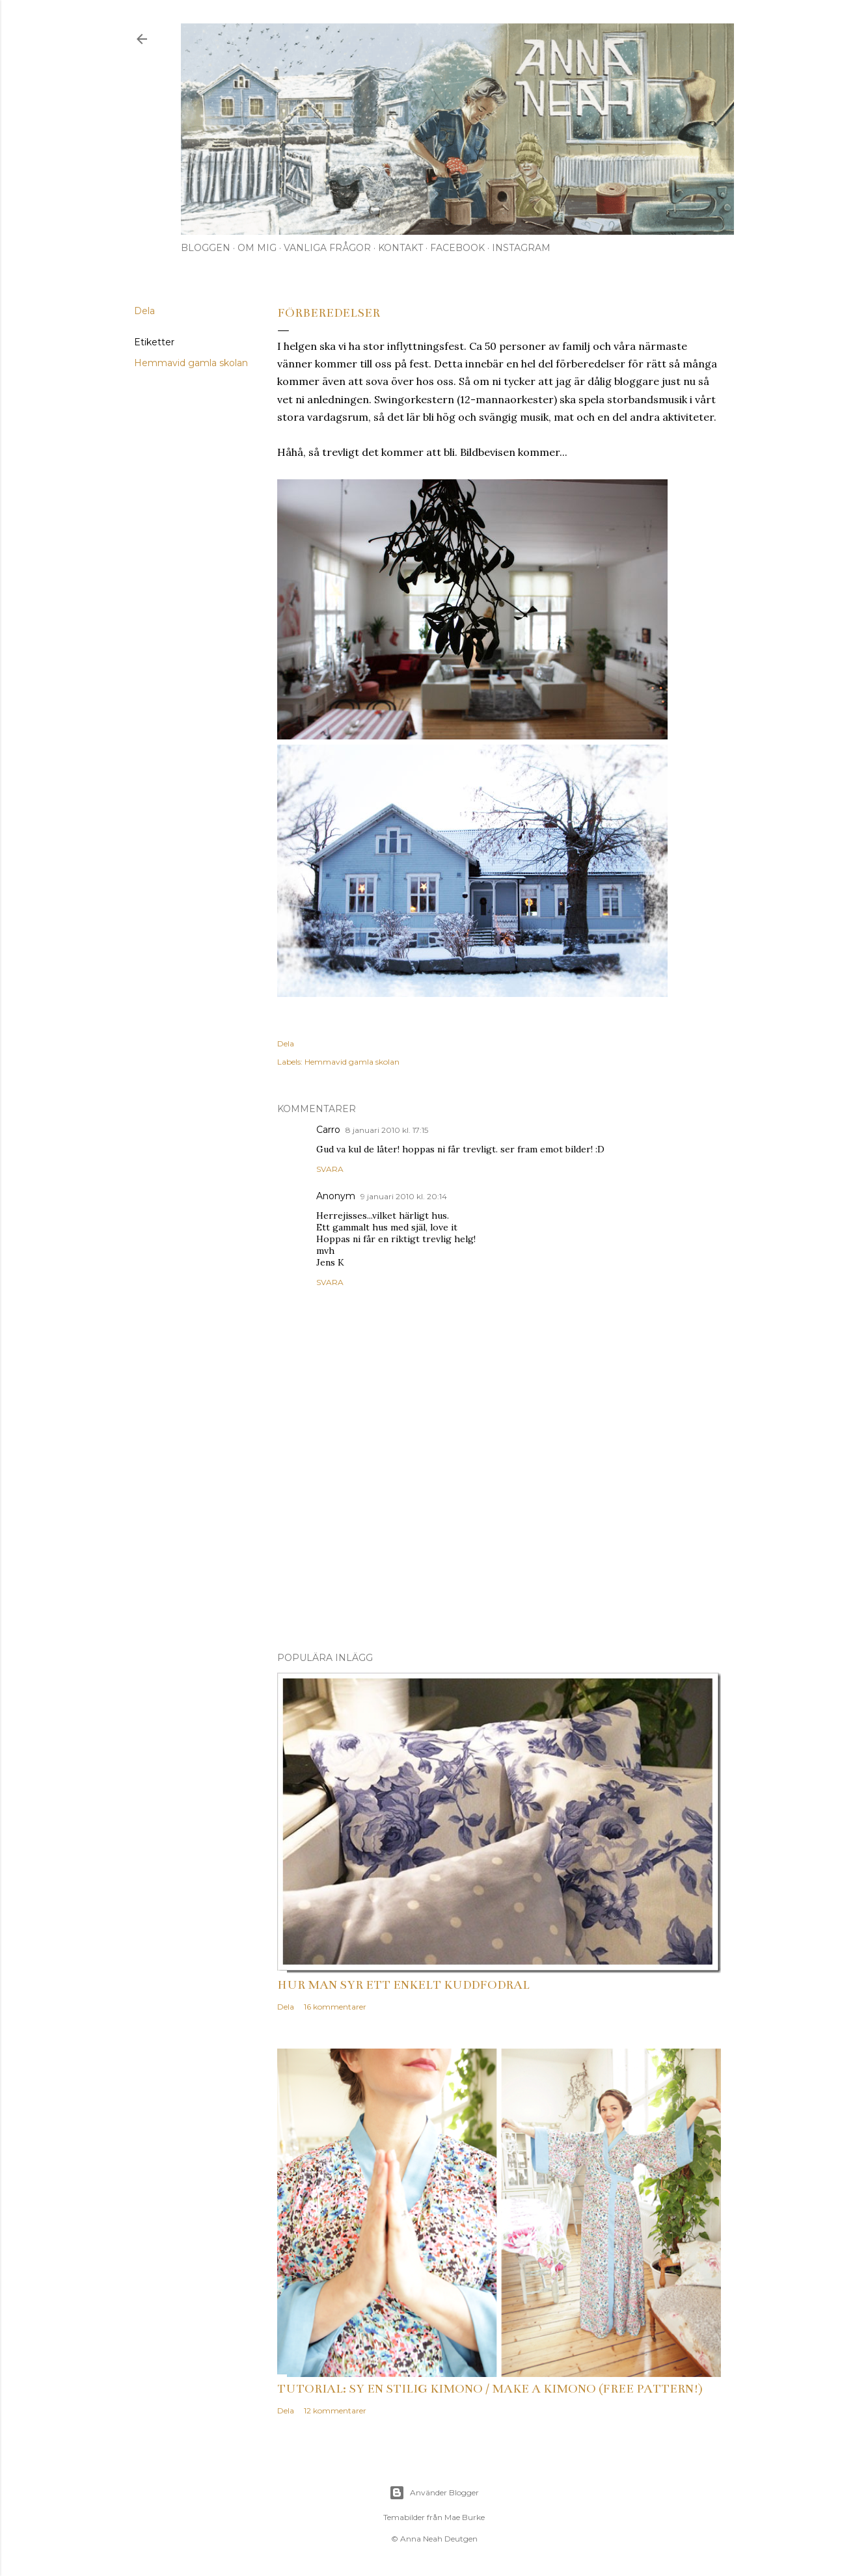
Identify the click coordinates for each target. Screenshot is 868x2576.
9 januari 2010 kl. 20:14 (403, 1196)
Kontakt (400, 248)
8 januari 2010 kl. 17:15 (387, 1130)
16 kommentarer (335, 2007)
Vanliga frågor (327, 248)
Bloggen (205, 248)
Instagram (521, 248)
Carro (328, 1129)
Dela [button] (144, 311)
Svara (330, 1169)
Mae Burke (464, 2517)
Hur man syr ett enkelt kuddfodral (403, 1985)
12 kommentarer (335, 2410)
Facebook (457, 248)
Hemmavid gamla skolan (191, 363)
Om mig (257, 248)
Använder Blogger (434, 2493)
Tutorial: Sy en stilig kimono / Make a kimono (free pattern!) (490, 2389)
